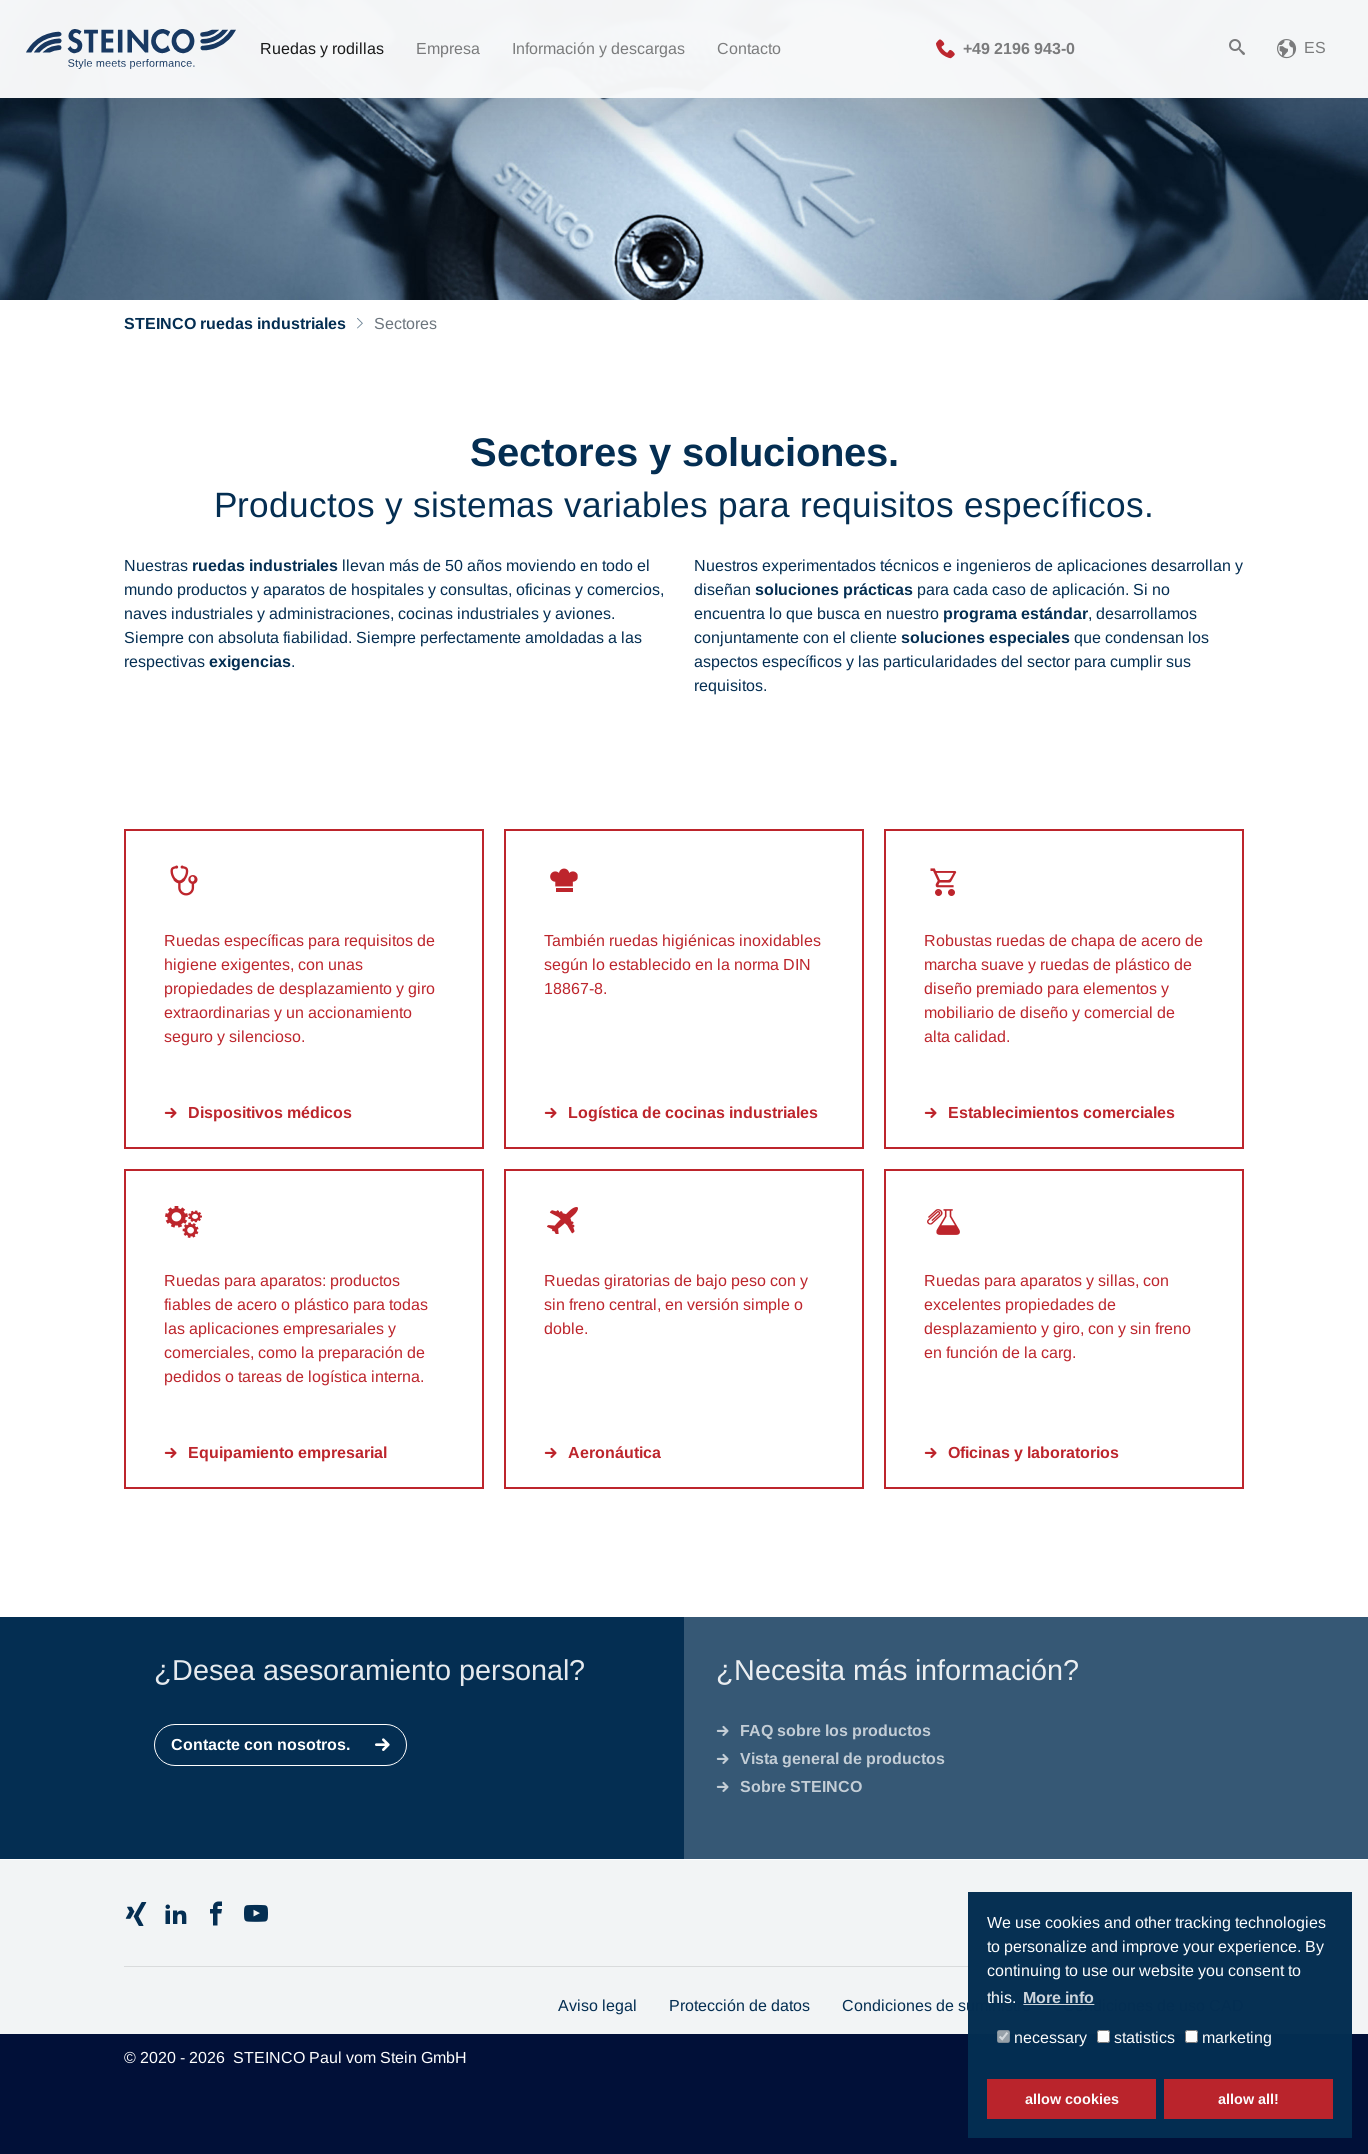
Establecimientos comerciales (1061, 1112)
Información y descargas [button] (598, 48)
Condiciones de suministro (936, 2005)
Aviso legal (597, 2005)
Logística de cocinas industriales (693, 1112)
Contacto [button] (749, 48)
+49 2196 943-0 (1019, 47)
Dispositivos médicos (270, 1112)
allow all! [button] (1248, 2099)
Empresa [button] (448, 48)
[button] (1301, 49)
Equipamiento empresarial (287, 1452)
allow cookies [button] (1072, 2099)
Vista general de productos (842, 1758)
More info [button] (1058, 1997)
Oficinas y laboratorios (1033, 1452)
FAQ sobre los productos (835, 1730)
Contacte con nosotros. (260, 1744)
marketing (1228, 2037)
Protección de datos (739, 2005)
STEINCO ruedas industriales (235, 323)
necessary (1042, 2037)
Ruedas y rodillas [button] (322, 48)
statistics (1136, 2037)
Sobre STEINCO (801, 1786)
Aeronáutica (614, 1452)
